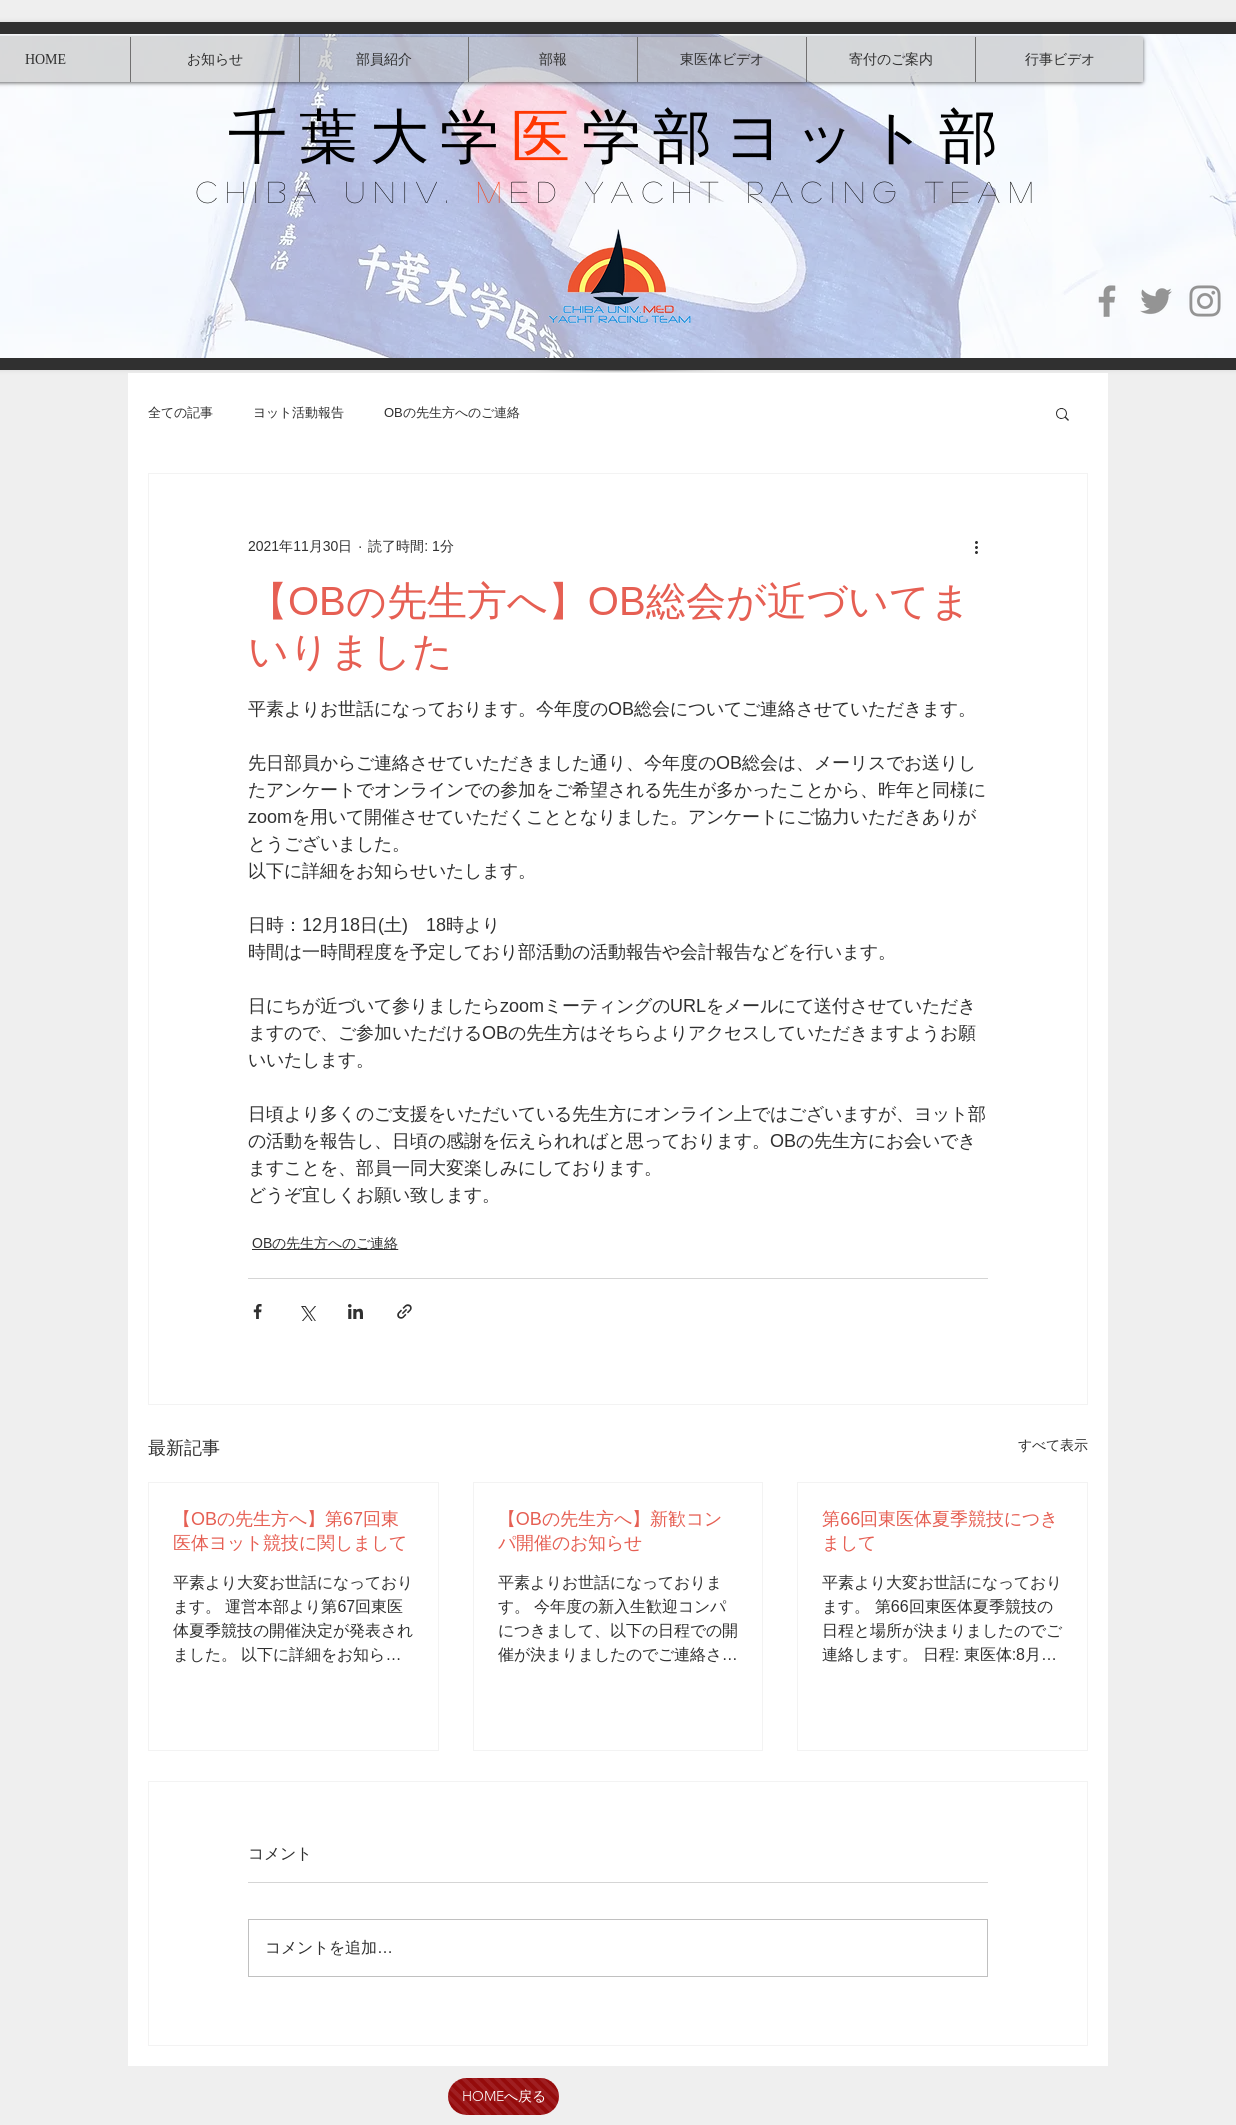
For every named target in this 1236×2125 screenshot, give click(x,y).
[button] (1062, 413)
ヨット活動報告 (298, 412)
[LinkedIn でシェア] (355, 1311)
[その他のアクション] (976, 546)
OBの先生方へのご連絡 (452, 412)
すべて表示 (1053, 1445)
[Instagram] (1205, 301)
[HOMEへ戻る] (503, 2096)
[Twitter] (1156, 301)
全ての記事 (180, 412)
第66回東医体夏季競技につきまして (940, 1531)
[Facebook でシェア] (257, 1311)
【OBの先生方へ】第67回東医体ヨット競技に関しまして (290, 1531)
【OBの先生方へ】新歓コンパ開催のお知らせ (610, 1531)
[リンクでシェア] (404, 1311)
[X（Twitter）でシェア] (306, 1311)
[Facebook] (1107, 301)
